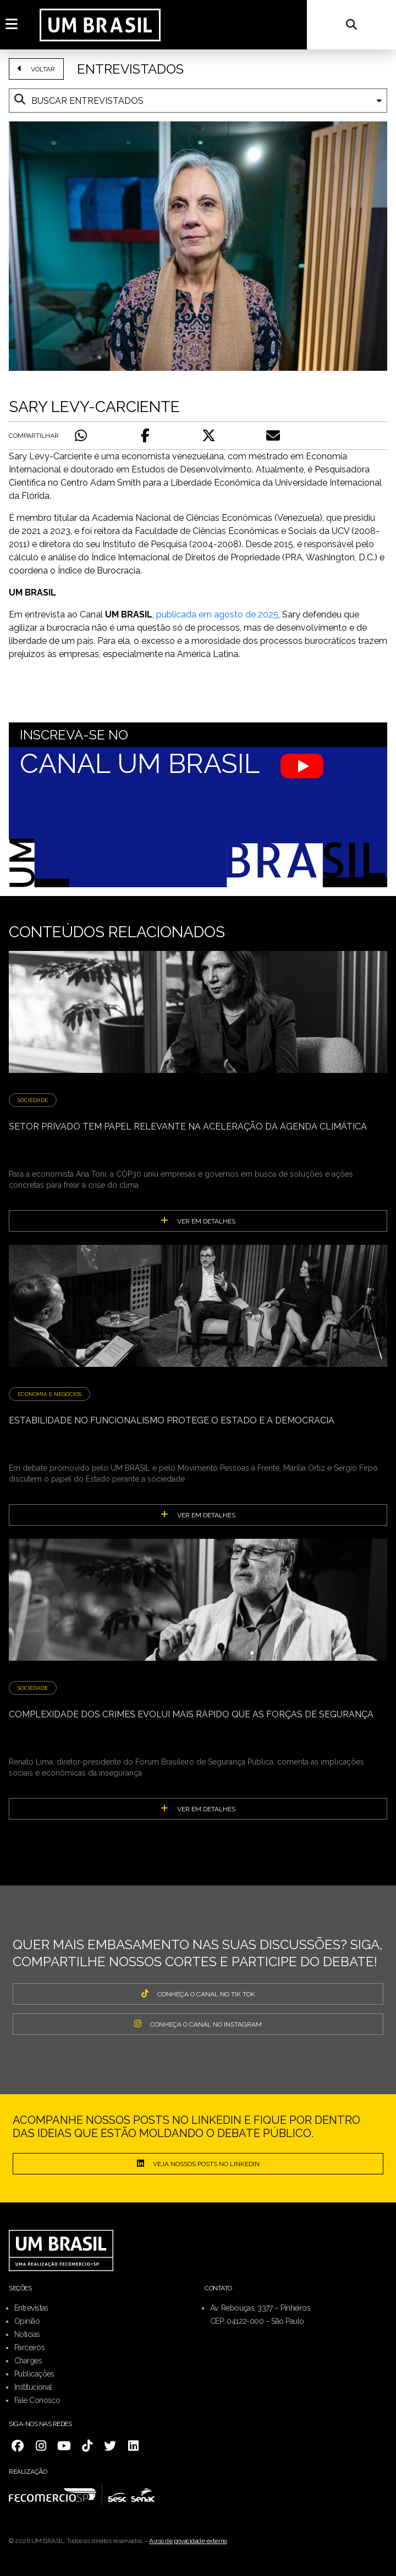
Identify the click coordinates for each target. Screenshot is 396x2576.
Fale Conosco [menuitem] (37, 2400)
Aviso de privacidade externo (188, 2541)
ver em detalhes (198, 1220)
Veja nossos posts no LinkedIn (198, 2163)
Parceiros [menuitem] (29, 2347)
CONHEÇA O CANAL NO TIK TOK (198, 1993)
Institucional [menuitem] (33, 2387)
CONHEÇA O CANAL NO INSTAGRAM (198, 2023)
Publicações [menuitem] (34, 2373)
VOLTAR (36, 68)
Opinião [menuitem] (27, 2321)
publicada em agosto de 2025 (217, 614)
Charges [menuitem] (28, 2360)
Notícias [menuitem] (27, 2334)
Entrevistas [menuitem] (31, 2308)
